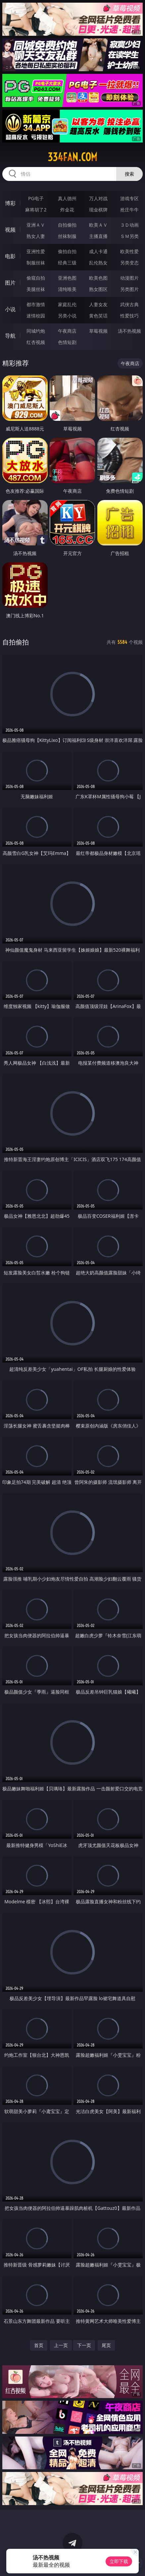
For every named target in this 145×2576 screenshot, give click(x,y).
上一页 (61, 2345)
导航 (10, 335)
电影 (10, 256)
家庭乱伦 (67, 304)
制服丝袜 (35, 262)
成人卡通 (98, 251)
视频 (10, 229)
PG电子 (36, 198)
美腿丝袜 (35, 289)
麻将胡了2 (35, 209)
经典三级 (67, 262)
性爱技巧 (129, 315)
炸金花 (67, 209)
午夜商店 (67, 331)
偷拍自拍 (67, 251)
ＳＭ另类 (129, 236)
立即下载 (119, 2561)
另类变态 (129, 262)
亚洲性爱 (35, 251)
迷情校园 (35, 315)
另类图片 (129, 289)
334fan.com (72, 157)
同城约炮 (35, 331)
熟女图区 (98, 289)
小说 (10, 309)
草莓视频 (98, 331)
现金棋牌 (98, 209)
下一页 (84, 2345)
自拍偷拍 (67, 225)
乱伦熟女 (98, 262)
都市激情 (35, 304)
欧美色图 (98, 278)
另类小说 (67, 315)
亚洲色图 (67, 278)
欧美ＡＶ (98, 225)
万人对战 (98, 198)
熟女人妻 (35, 236)
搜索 (129, 174)
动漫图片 (129, 278)
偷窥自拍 (35, 278)
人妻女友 (98, 304)
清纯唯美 (67, 289)
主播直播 (98, 236)
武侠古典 (129, 304)
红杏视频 (35, 342)
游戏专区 (129, 198)
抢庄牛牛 (129, 209)
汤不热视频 (129, 331)
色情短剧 (67, 342)
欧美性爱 (129, 251)
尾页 (106, 2345)
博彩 (10, 203)
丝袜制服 (67, 236)
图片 (10, 282)
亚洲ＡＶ (35, 225)
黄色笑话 (98, 315)
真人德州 (67, 198)
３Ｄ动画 (129, 225)
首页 (38, 2345)
